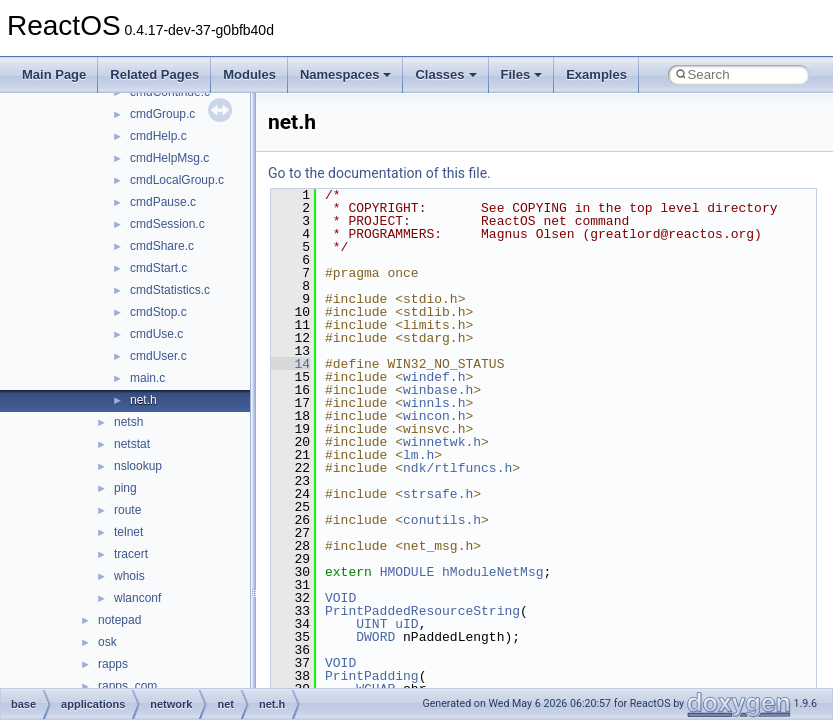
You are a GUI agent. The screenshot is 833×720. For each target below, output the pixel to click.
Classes (445, 74)
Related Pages (154, 74)
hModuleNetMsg (492, 572)
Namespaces (346, 74)
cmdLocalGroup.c (177, 180)
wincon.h (434, 416)
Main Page (54, 74)
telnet (128, 532)
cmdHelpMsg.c (169, 158)
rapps (113, 664)
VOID (340, 598)
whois (129, 576)
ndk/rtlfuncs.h (457, 468)
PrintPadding (372, 676)
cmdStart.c (158, 268)
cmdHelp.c (158, 136)
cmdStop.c (158, 312)
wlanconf (137, 598)
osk (107, 642)
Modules (249, 74)
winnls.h (434, 403)
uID (406, 624)
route (127, 510)
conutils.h (442, 520)
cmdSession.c (167, 224)
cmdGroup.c (162, 114)
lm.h (418, 455)
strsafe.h (438, 494)
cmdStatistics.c (170, 290)
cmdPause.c (163, 202)
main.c (147, 378)
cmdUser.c (158, 356)
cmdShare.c (162, 246)
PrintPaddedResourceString (422, 611)
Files (522, 74)
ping (125, 488)
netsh (128, 422)
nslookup (138, 466)
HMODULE (407, 572)
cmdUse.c (156, 334)
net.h (143, 400)
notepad (119, 620)
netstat (132, 444)
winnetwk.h (442, 442)
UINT (371, 624)
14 (290, 364)
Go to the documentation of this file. (379, 173)
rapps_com (127, 686)
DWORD (375, 637)
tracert (131, 554)
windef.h (434, 377)
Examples (596, 74)
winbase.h (438, 390)
